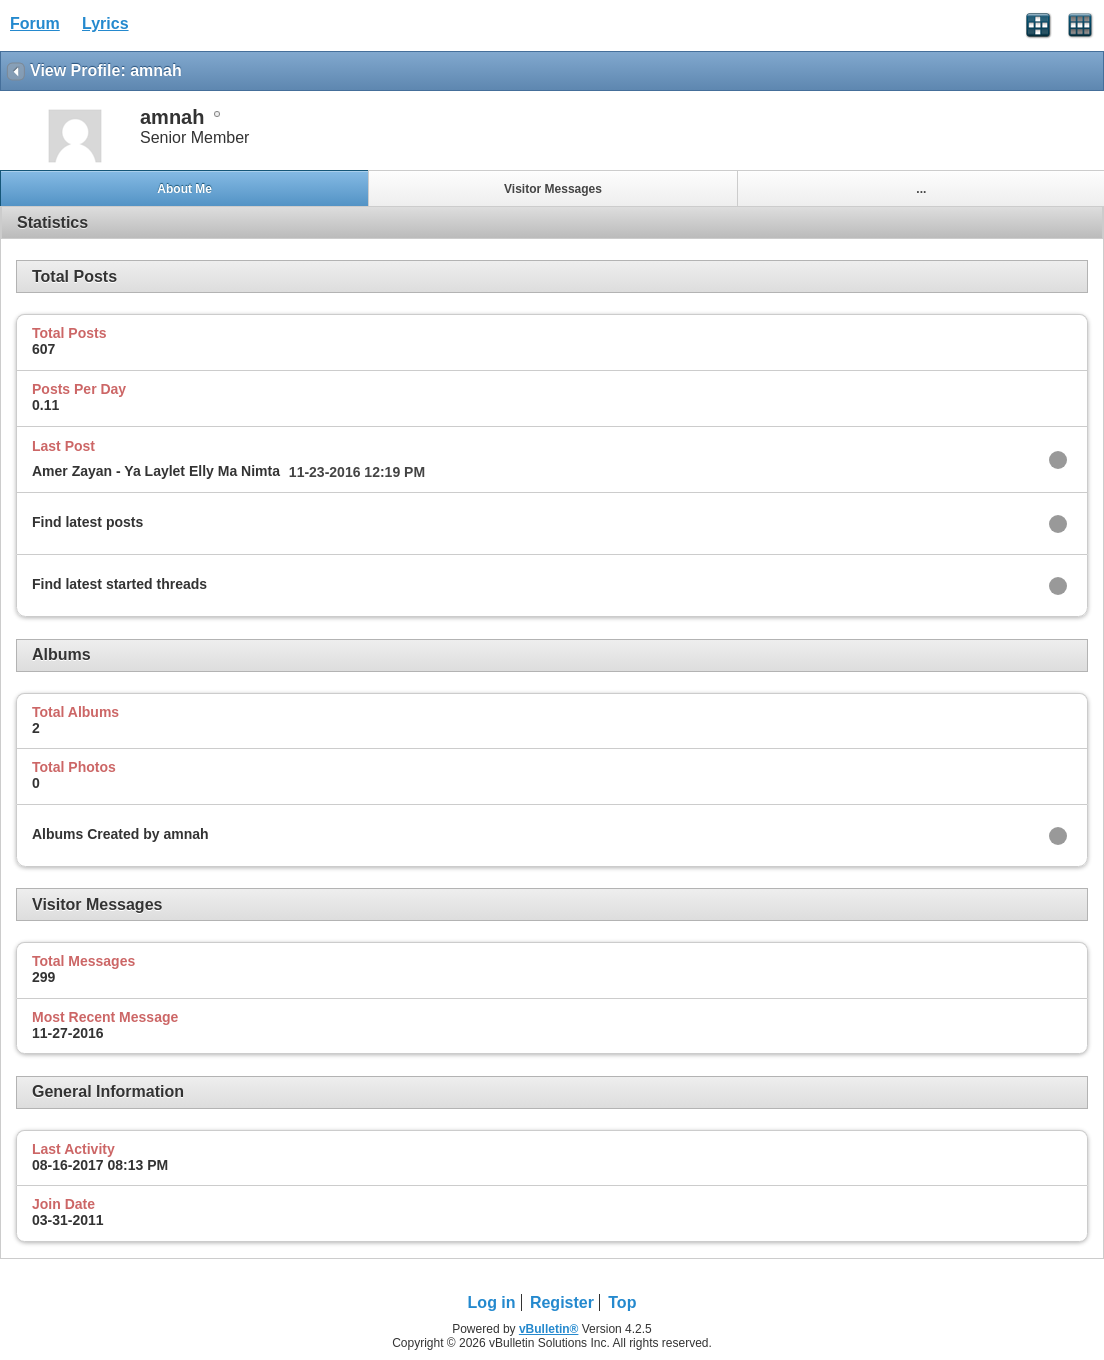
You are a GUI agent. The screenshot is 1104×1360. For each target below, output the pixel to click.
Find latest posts (87, 522)
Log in (492, 1302)
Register (562, 1302)
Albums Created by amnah (120, 834)
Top (622, 1302)
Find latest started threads (119, 584)
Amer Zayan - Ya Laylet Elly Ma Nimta (156, 471)
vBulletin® (549, 1329)
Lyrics (105, 23)
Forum (35, 23)
